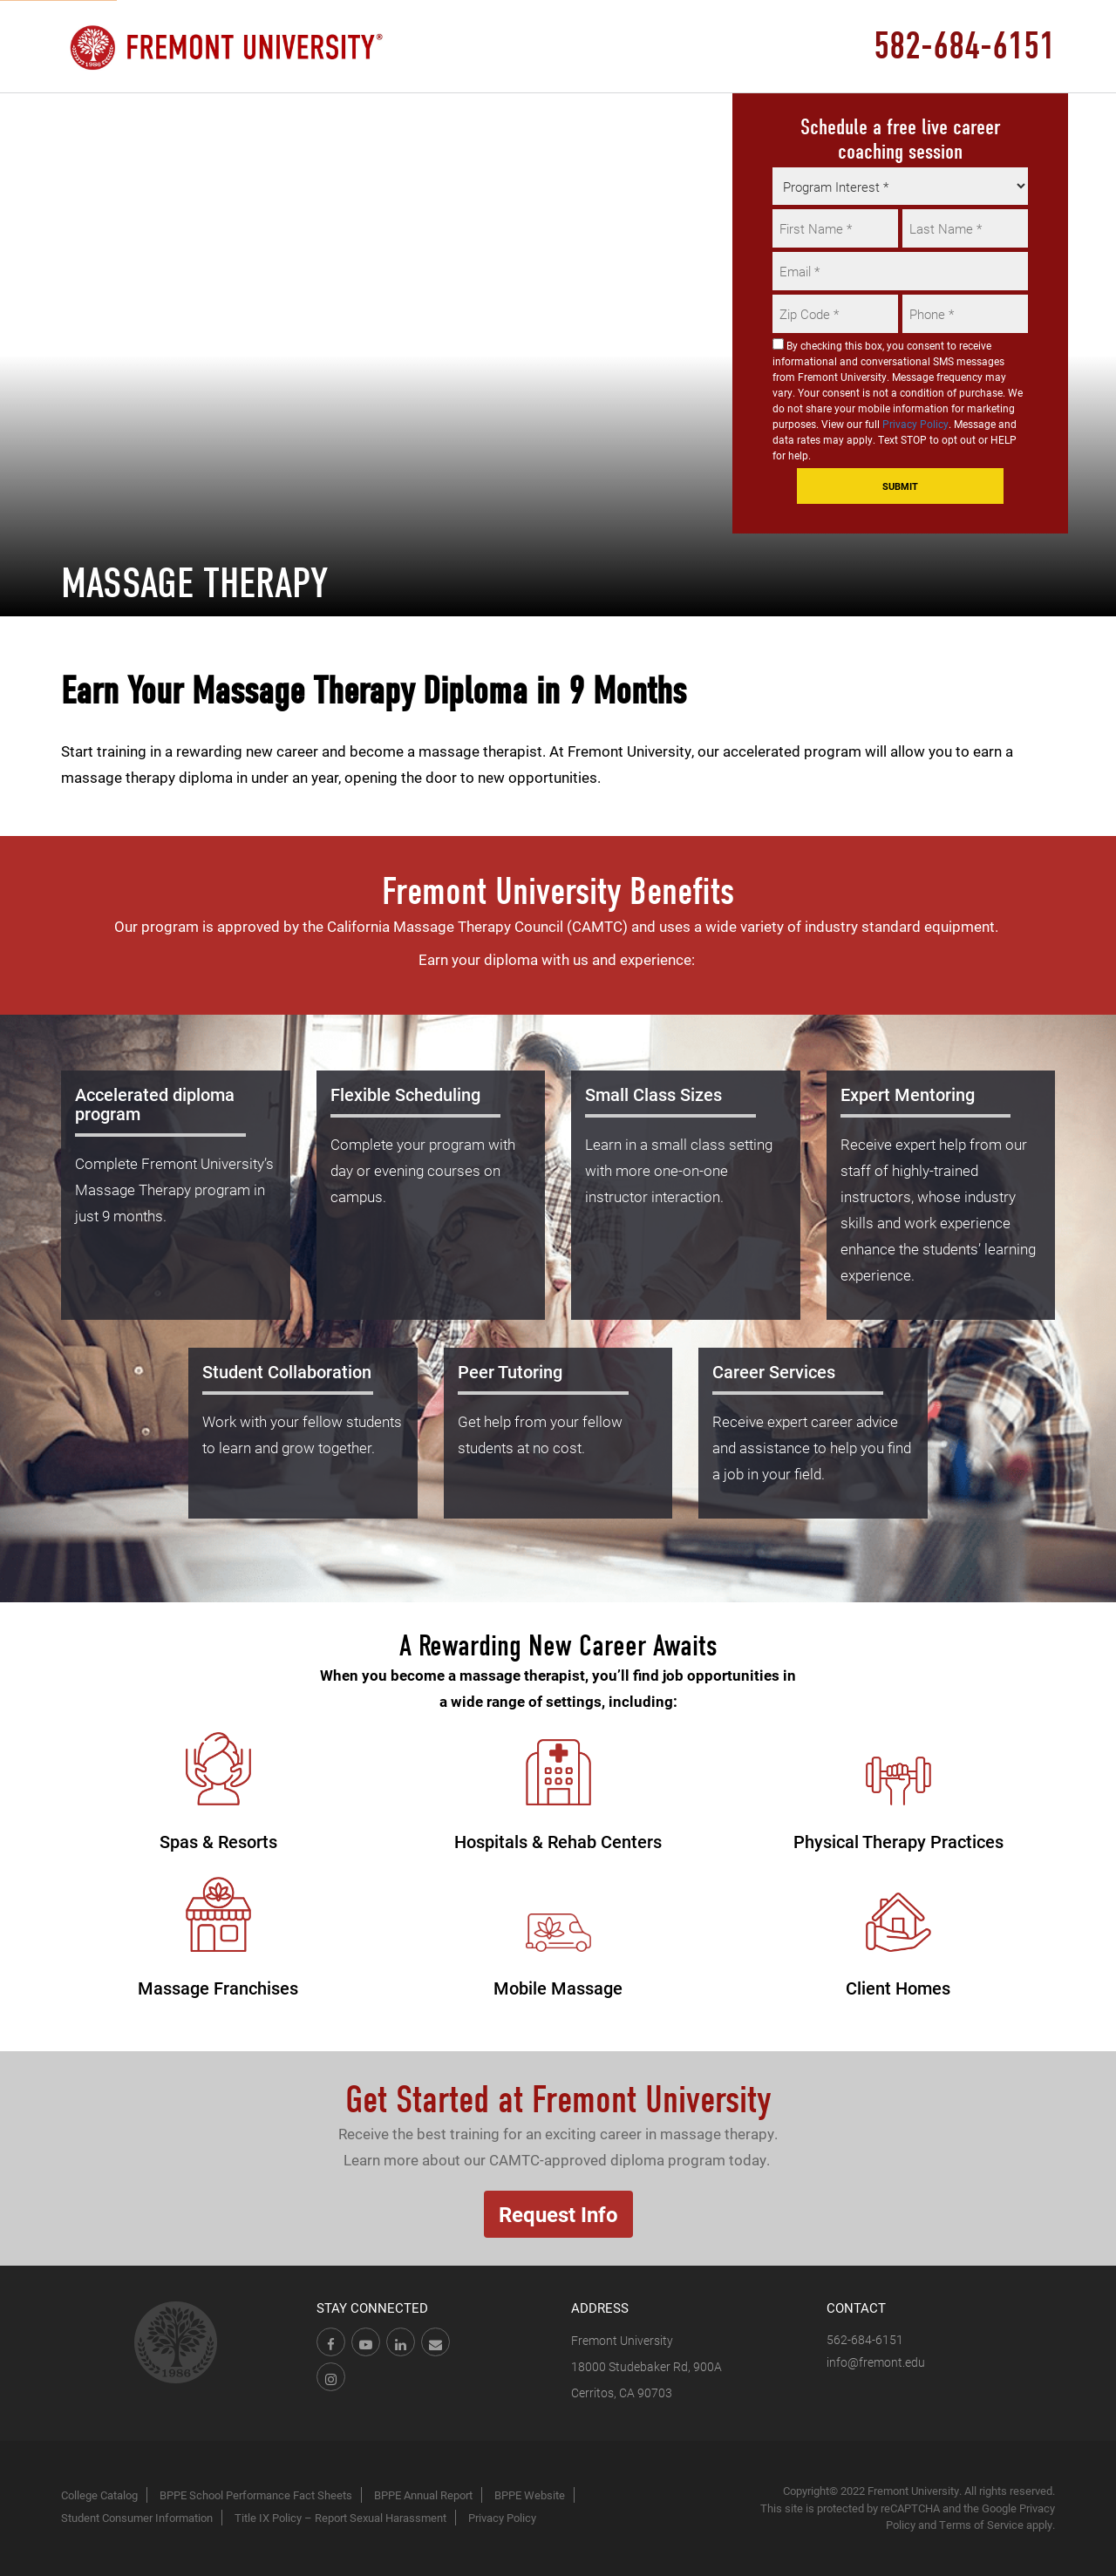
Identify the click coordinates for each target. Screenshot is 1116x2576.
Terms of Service (981, 2524)
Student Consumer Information (137, 2517)
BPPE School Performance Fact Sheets (256, 2495)
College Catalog (99, 2495)
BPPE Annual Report (423, 2495)
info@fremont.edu (876, 2362)
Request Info (558, 2214)
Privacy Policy (915, 424)
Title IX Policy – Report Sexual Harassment (340, 2517)
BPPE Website (529, 2495)
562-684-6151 (865, 2339)
